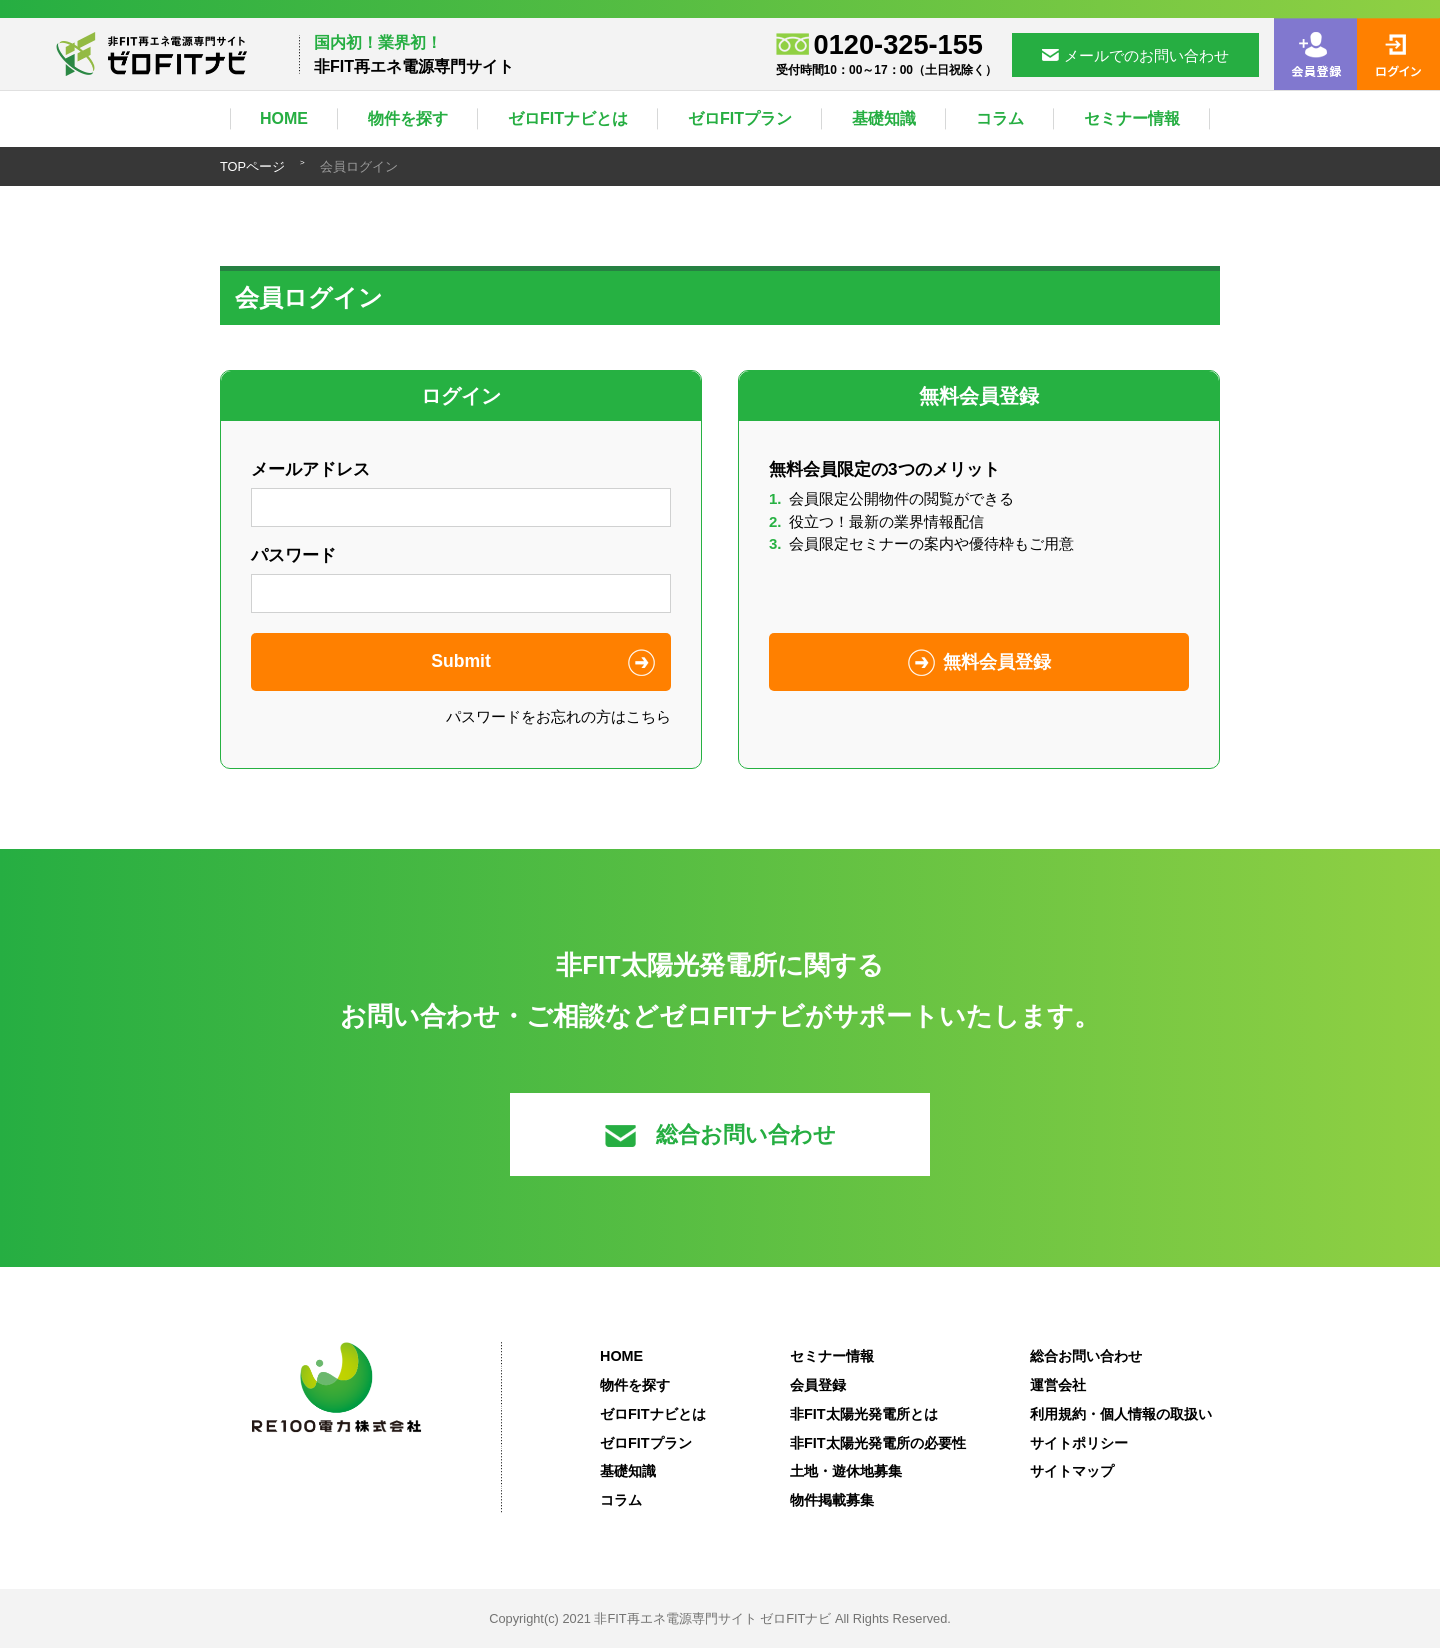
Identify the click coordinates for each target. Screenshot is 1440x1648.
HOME (284, 118)
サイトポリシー (1079, 1443)
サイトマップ (1072, 1471)
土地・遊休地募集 (846, 1471)
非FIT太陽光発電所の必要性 (878, 1443)
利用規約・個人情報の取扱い (1121, 1414)
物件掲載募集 (832, 1500)
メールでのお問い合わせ (1135, 55)
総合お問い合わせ (720, 1134)
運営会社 (1058, 1385)
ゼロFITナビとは (568, 118)
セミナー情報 (1132, 118)
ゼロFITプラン (740, 118)
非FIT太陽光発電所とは (864, 1414)
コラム (1000, 118)
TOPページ (252, 166)
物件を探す (408, 118)
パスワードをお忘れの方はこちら (558, 716)
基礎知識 (884, 118)
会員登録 (818, 1385)
